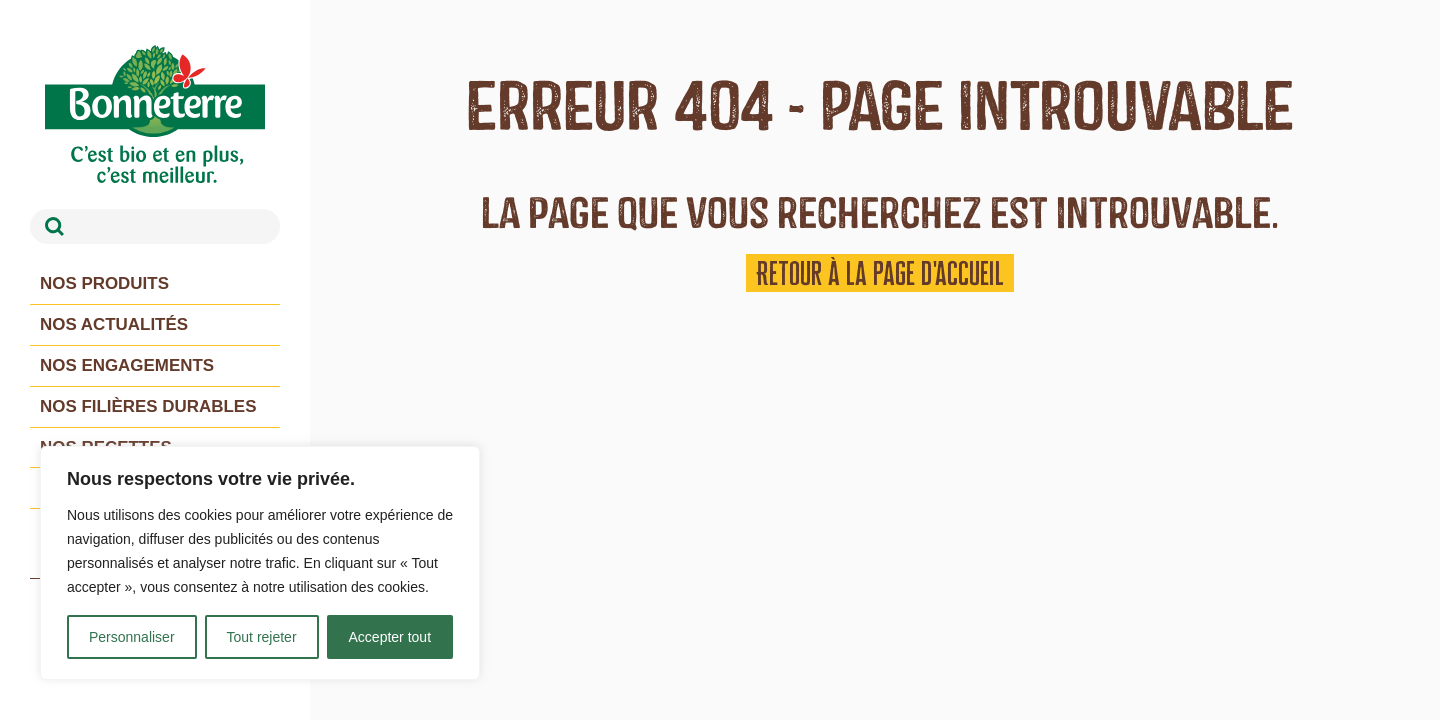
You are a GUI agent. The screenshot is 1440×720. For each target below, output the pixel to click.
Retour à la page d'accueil (880, 273)
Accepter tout (390, 637)
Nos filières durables (148, 406)
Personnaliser (132, 637)
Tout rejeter (262, 637)
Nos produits (104, 283)
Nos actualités (114, 324)
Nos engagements (127, 365)
